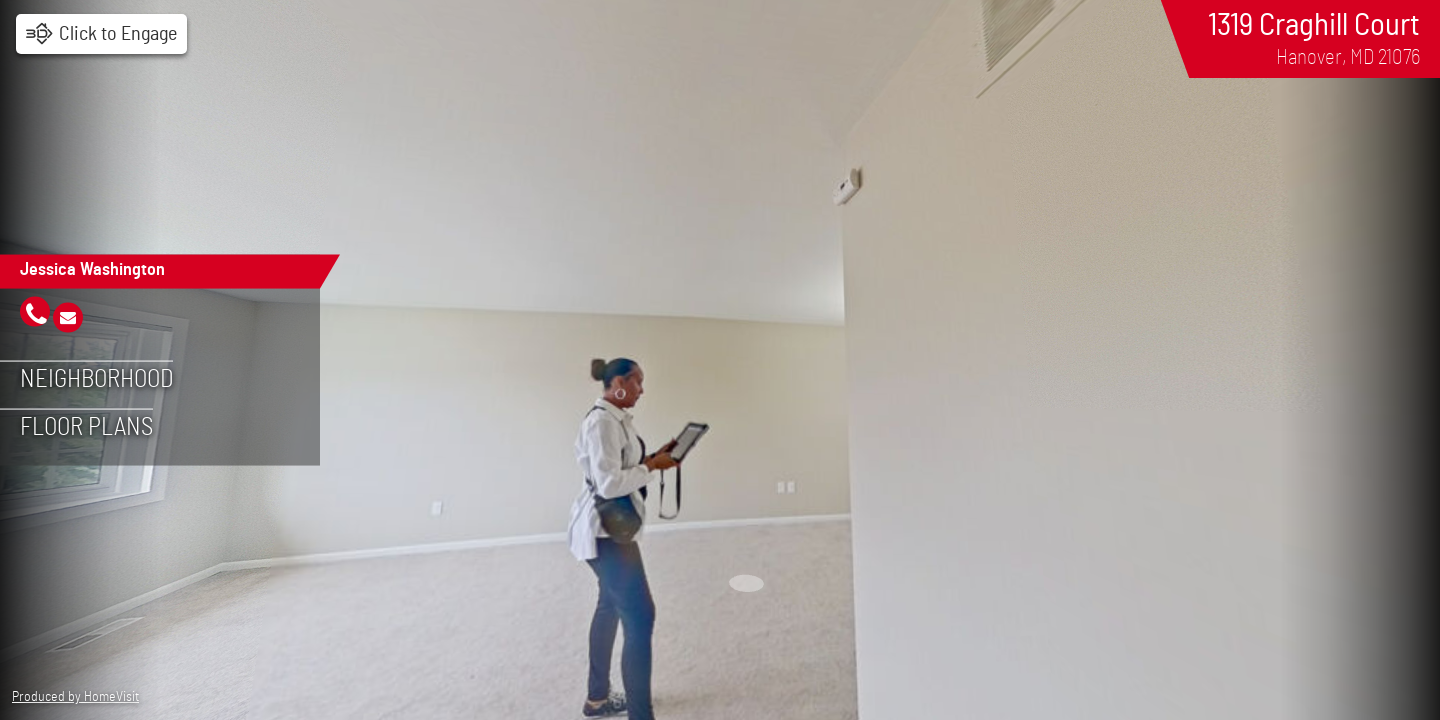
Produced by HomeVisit (75, 697)
